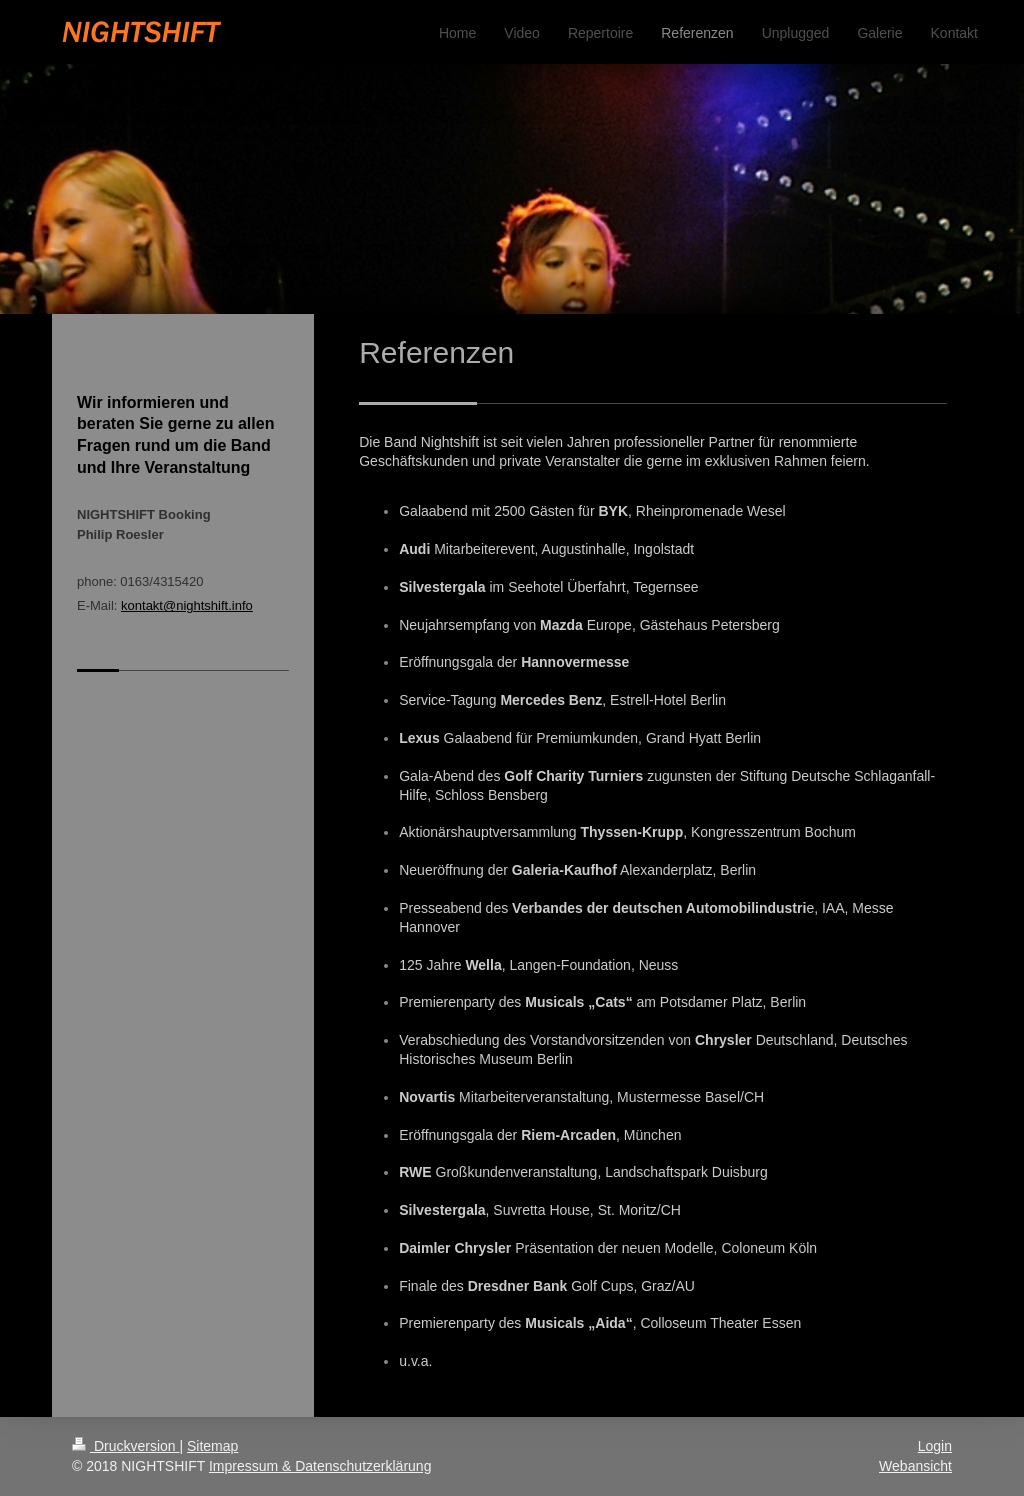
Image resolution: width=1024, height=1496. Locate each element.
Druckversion (125, 1446)
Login (935, 1446)
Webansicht (915, 1466)
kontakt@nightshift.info (187, 605)
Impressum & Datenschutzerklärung (320, 1466)
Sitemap (212, 1446)
